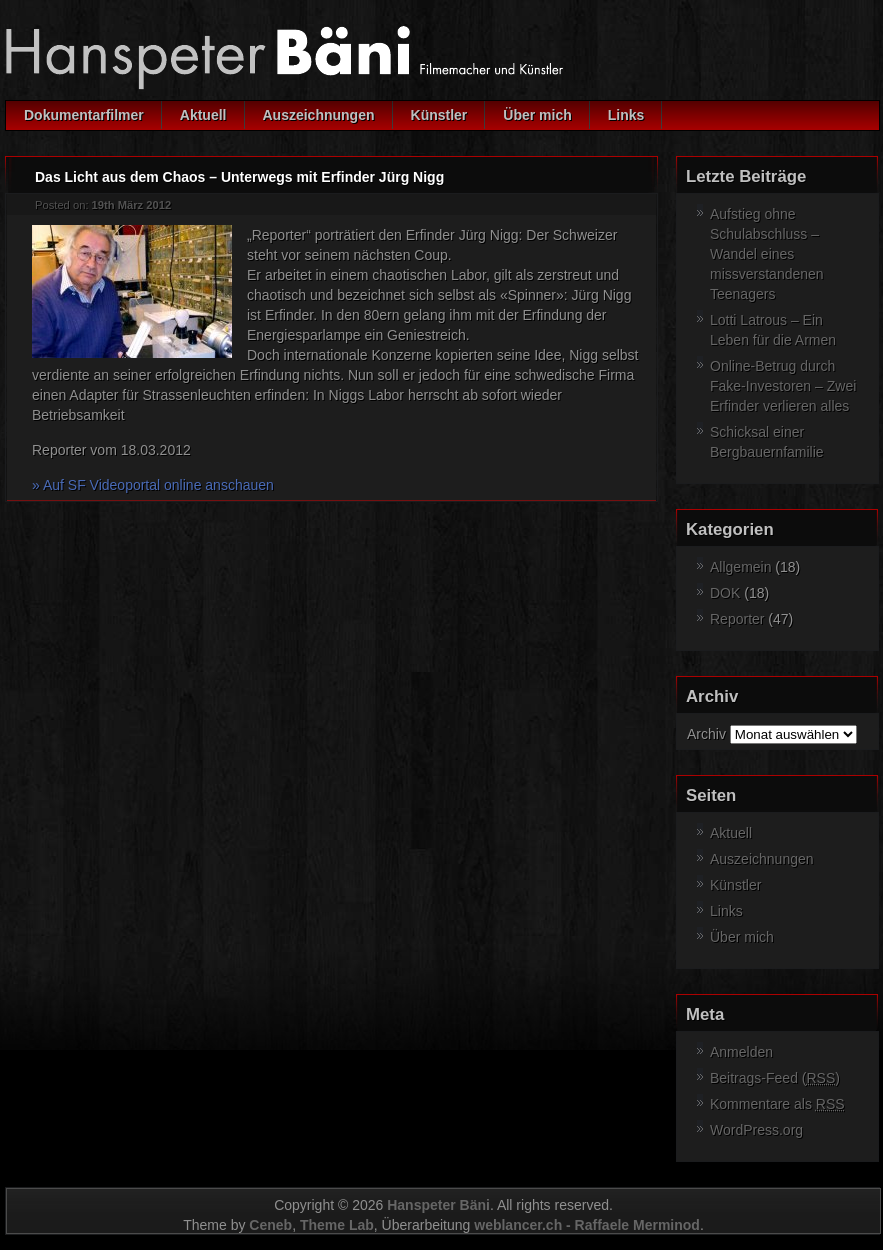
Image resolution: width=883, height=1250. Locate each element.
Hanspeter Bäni (438, 1205)
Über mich (537, 115)
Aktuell (203, 115)
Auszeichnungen (319, 115)
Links (626, 115)
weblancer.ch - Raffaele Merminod (587, 1225)
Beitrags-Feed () (775, 1078)
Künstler (439, 115)
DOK (725, 593)
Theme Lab (337, 1225)
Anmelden (741, 1052)
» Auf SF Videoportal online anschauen (153, 485)
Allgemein (740, 567)
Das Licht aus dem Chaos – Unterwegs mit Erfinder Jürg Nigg (239, 177)
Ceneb (270, 1225)
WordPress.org (756, 1130)
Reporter (737, 619)
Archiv (706, 734)
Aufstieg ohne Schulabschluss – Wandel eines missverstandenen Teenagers (767, 254)
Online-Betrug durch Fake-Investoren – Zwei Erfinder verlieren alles (783, 386)
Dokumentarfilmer (84, 115)
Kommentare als (777, 1104)
